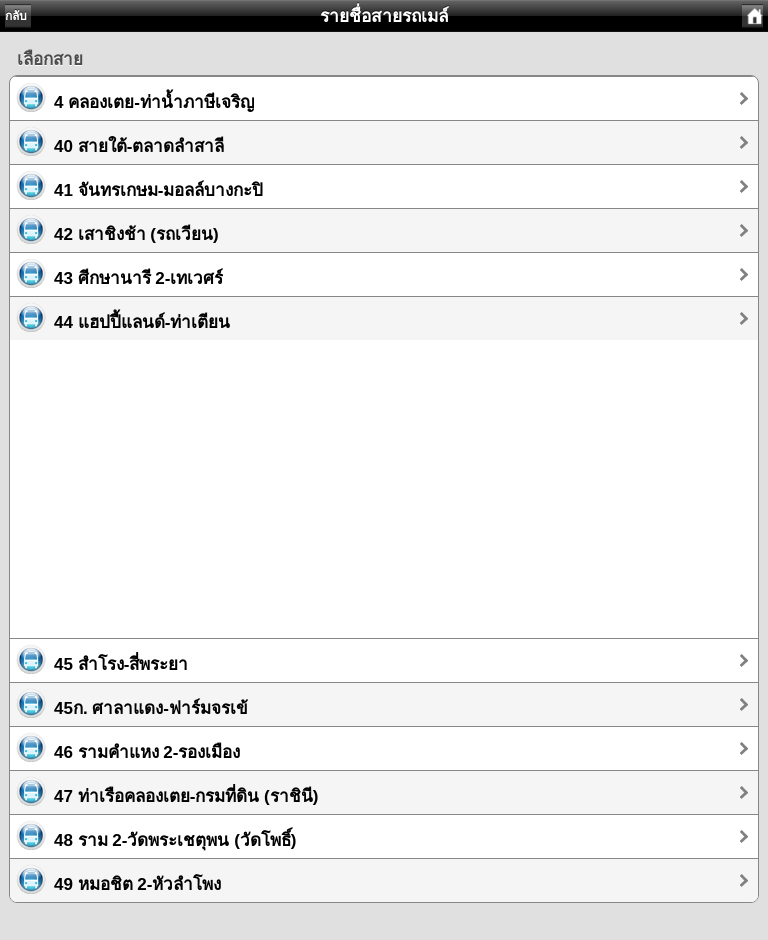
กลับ (16, 16)
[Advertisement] (384, 480)
